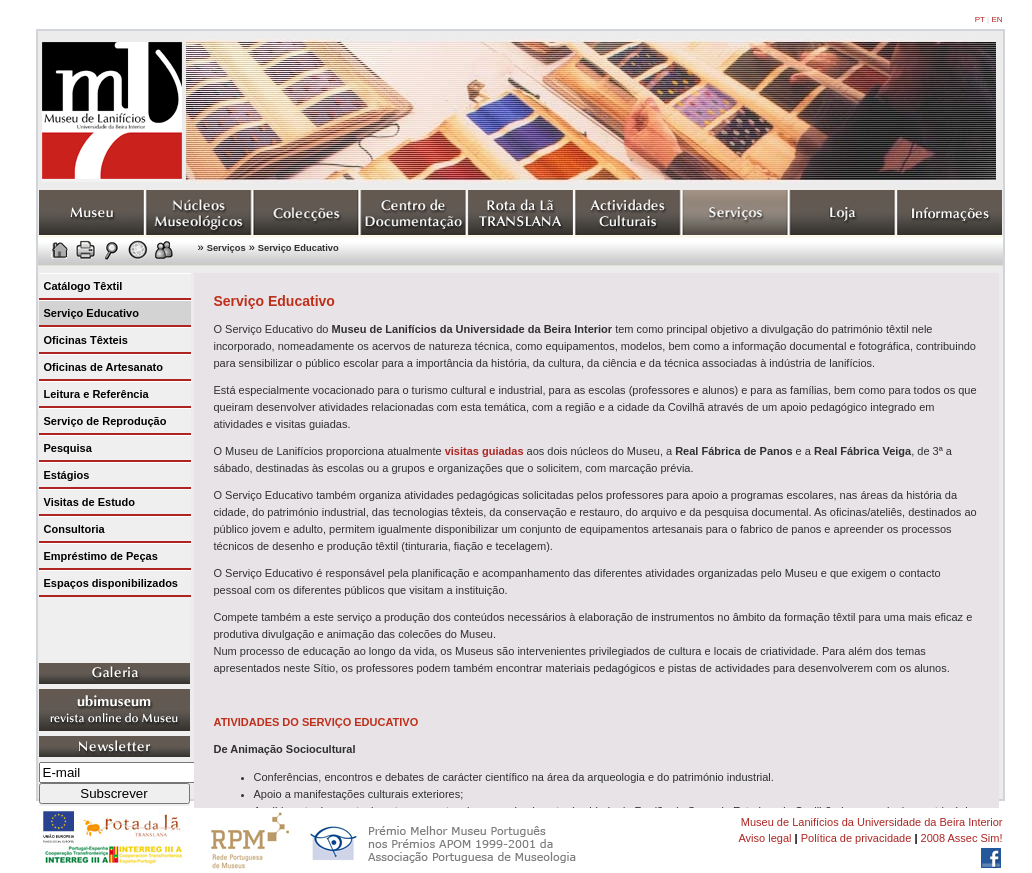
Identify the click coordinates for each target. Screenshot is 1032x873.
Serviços (226, 248)
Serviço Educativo (298, 248)
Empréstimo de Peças (101, 556)
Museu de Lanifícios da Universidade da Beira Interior (872, 822)
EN (996, 19)
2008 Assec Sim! (962, 838)
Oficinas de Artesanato (103, 367)
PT (980, 19)
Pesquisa (68, 448)
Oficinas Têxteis (86, 340)
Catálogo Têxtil (83, 286)
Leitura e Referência (96, 394)
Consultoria (74, 529)
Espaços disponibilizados (111, 583)
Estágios (67, 475)
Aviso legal (764, 838)
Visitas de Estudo (90, 502)
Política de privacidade (856, 838)
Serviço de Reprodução (105, 421)
